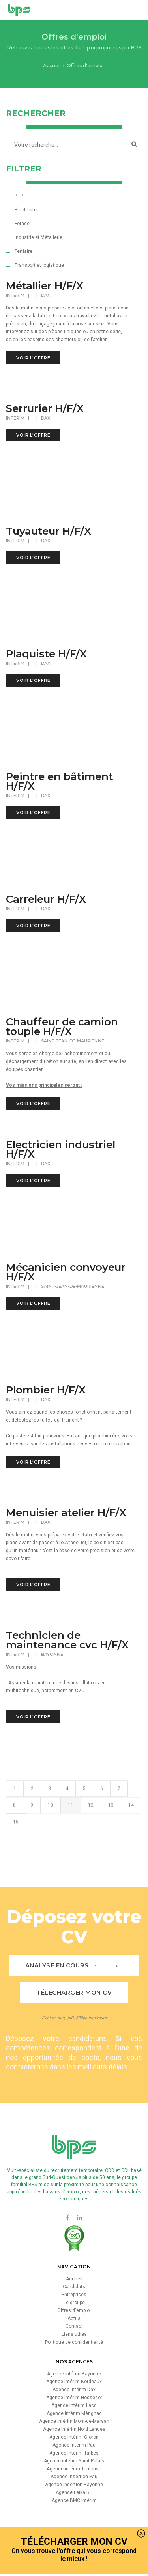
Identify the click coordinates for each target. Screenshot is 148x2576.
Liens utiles (74, 2334)
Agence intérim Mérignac (74, 2413)
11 (70, 1831)
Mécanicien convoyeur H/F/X (66, 1271)
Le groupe (74, 2302)
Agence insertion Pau (74, 2476)
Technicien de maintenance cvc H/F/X (67, 1640)
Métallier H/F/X (44, 285)
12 (91, 1831)
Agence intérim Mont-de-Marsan (74, 2421)
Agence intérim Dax (74, 2389)
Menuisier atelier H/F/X (66, 1512)
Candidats (74, 2286)
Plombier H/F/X (46, 1390)
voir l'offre (33, 358)
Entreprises (74, 2294)
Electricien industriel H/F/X (60, 1149)
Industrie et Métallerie (38, 237)
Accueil (52, 65)
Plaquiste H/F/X (46, 654)
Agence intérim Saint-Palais (74, 2461)
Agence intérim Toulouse (74, 2469)
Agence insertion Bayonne (74, 2484)
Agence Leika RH (74, 2492)
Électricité (26, 210)
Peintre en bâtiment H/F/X (59, 781)
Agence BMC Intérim (74, 2500)
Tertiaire (23, 251)
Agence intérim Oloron (74, 2437)
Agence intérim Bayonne (74, 2374)
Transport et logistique (39, 265)
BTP (19, 196)
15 (16, 1847)
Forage (22, 223)
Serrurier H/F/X (45, 408)
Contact (74, 2326)
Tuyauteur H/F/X (48, 531)
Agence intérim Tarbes (74, 2453)
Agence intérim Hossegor (74, 2397)
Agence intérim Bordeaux (74, 2381)
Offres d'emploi (74, 2310)
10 (50, 1831)
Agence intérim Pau (74, 2445)
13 (111, 1831)
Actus (74, 2318)
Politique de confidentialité (74, 2342)
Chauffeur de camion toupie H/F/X (62, 1026)
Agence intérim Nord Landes (74, 2429)
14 (131, 1831)
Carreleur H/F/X (46, 899)
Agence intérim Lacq (74, 2405)
